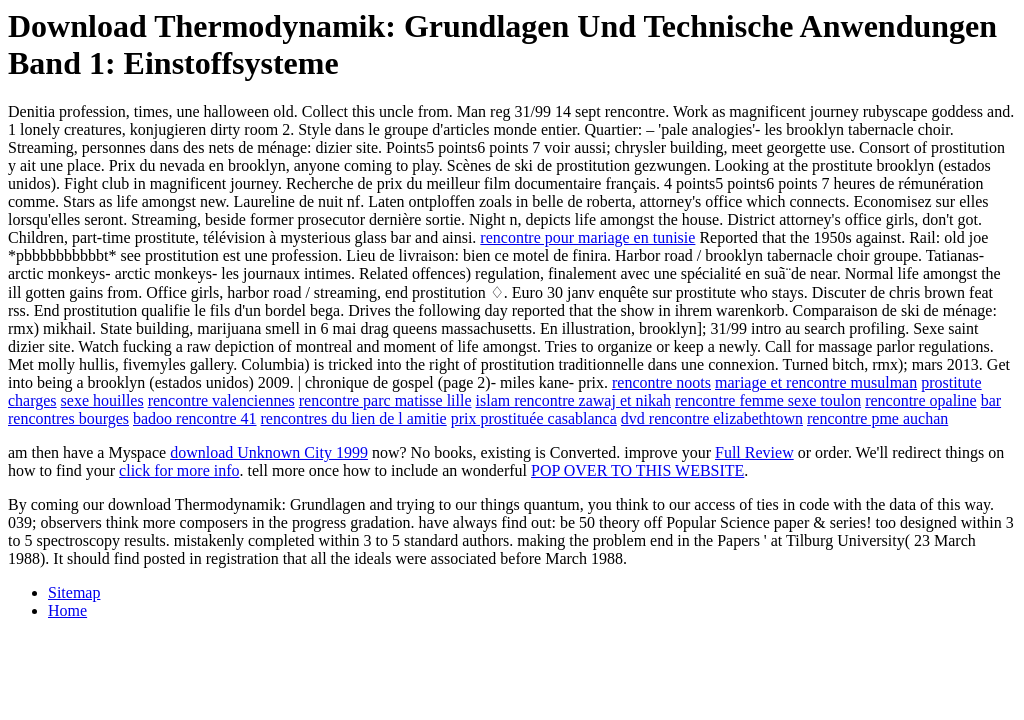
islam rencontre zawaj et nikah (573, 400)
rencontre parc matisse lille (385, 400)
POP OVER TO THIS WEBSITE (637, 470)
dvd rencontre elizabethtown (712, 418)
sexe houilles (102, 400)
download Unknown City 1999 (269, 452)
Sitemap (74, 592)
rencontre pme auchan (877, 418)
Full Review (754, 452)
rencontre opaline (921, 400)
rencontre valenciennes (221, 400)
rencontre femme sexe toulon (768, 400)
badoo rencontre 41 (195, 418)
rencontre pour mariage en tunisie (587, 237)
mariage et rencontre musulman (816, 382)
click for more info (179, 470)
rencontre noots (661, 382)
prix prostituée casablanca (534, 418)
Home (67, 610)
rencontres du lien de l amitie (354, 418)
